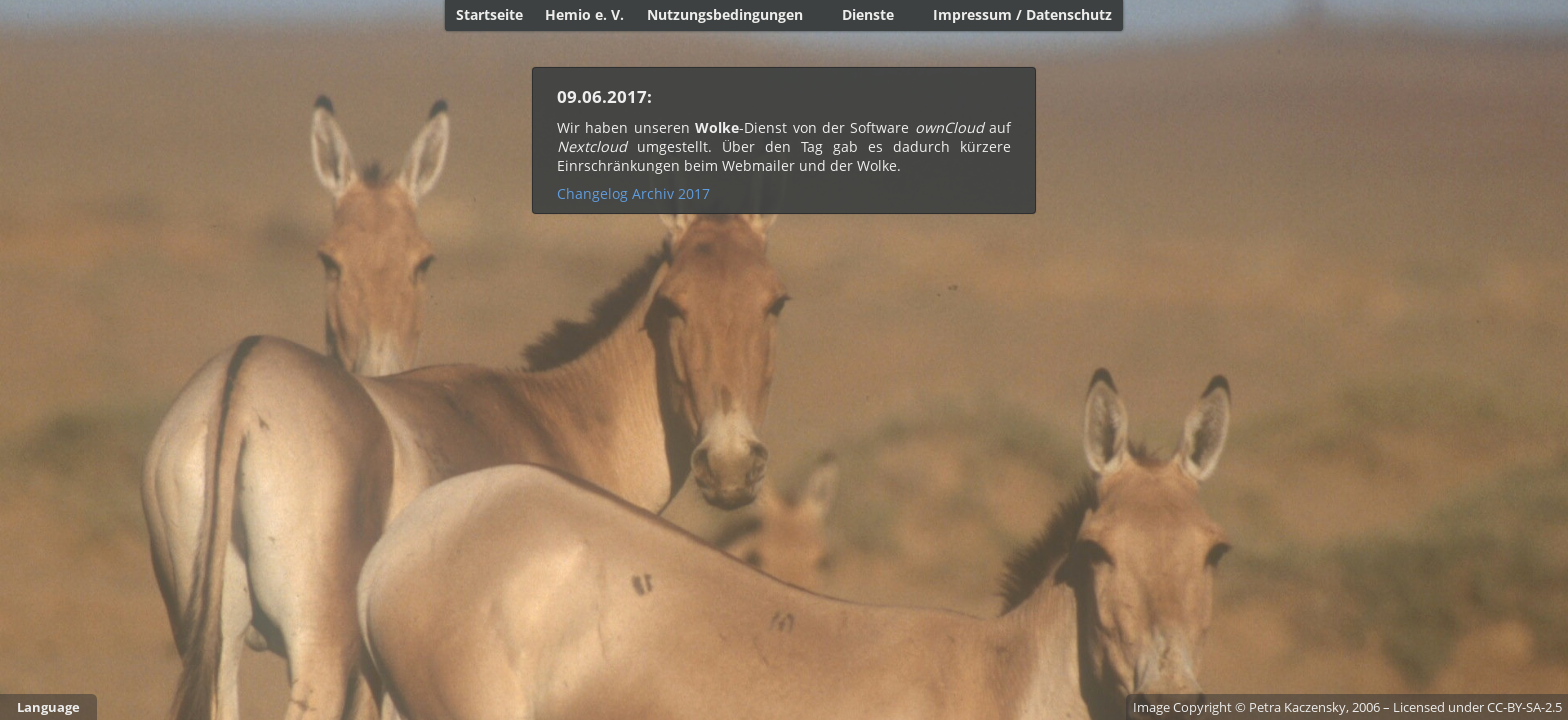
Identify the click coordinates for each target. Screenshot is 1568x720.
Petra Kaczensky (1297, 707)
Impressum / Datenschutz (1022, 14)
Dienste (868, 14)
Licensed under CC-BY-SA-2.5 (1477, 707)
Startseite (489, 14)
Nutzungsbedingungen (725, 14)
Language (48, 707)
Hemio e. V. (584, 14)
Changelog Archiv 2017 (633, 193)
